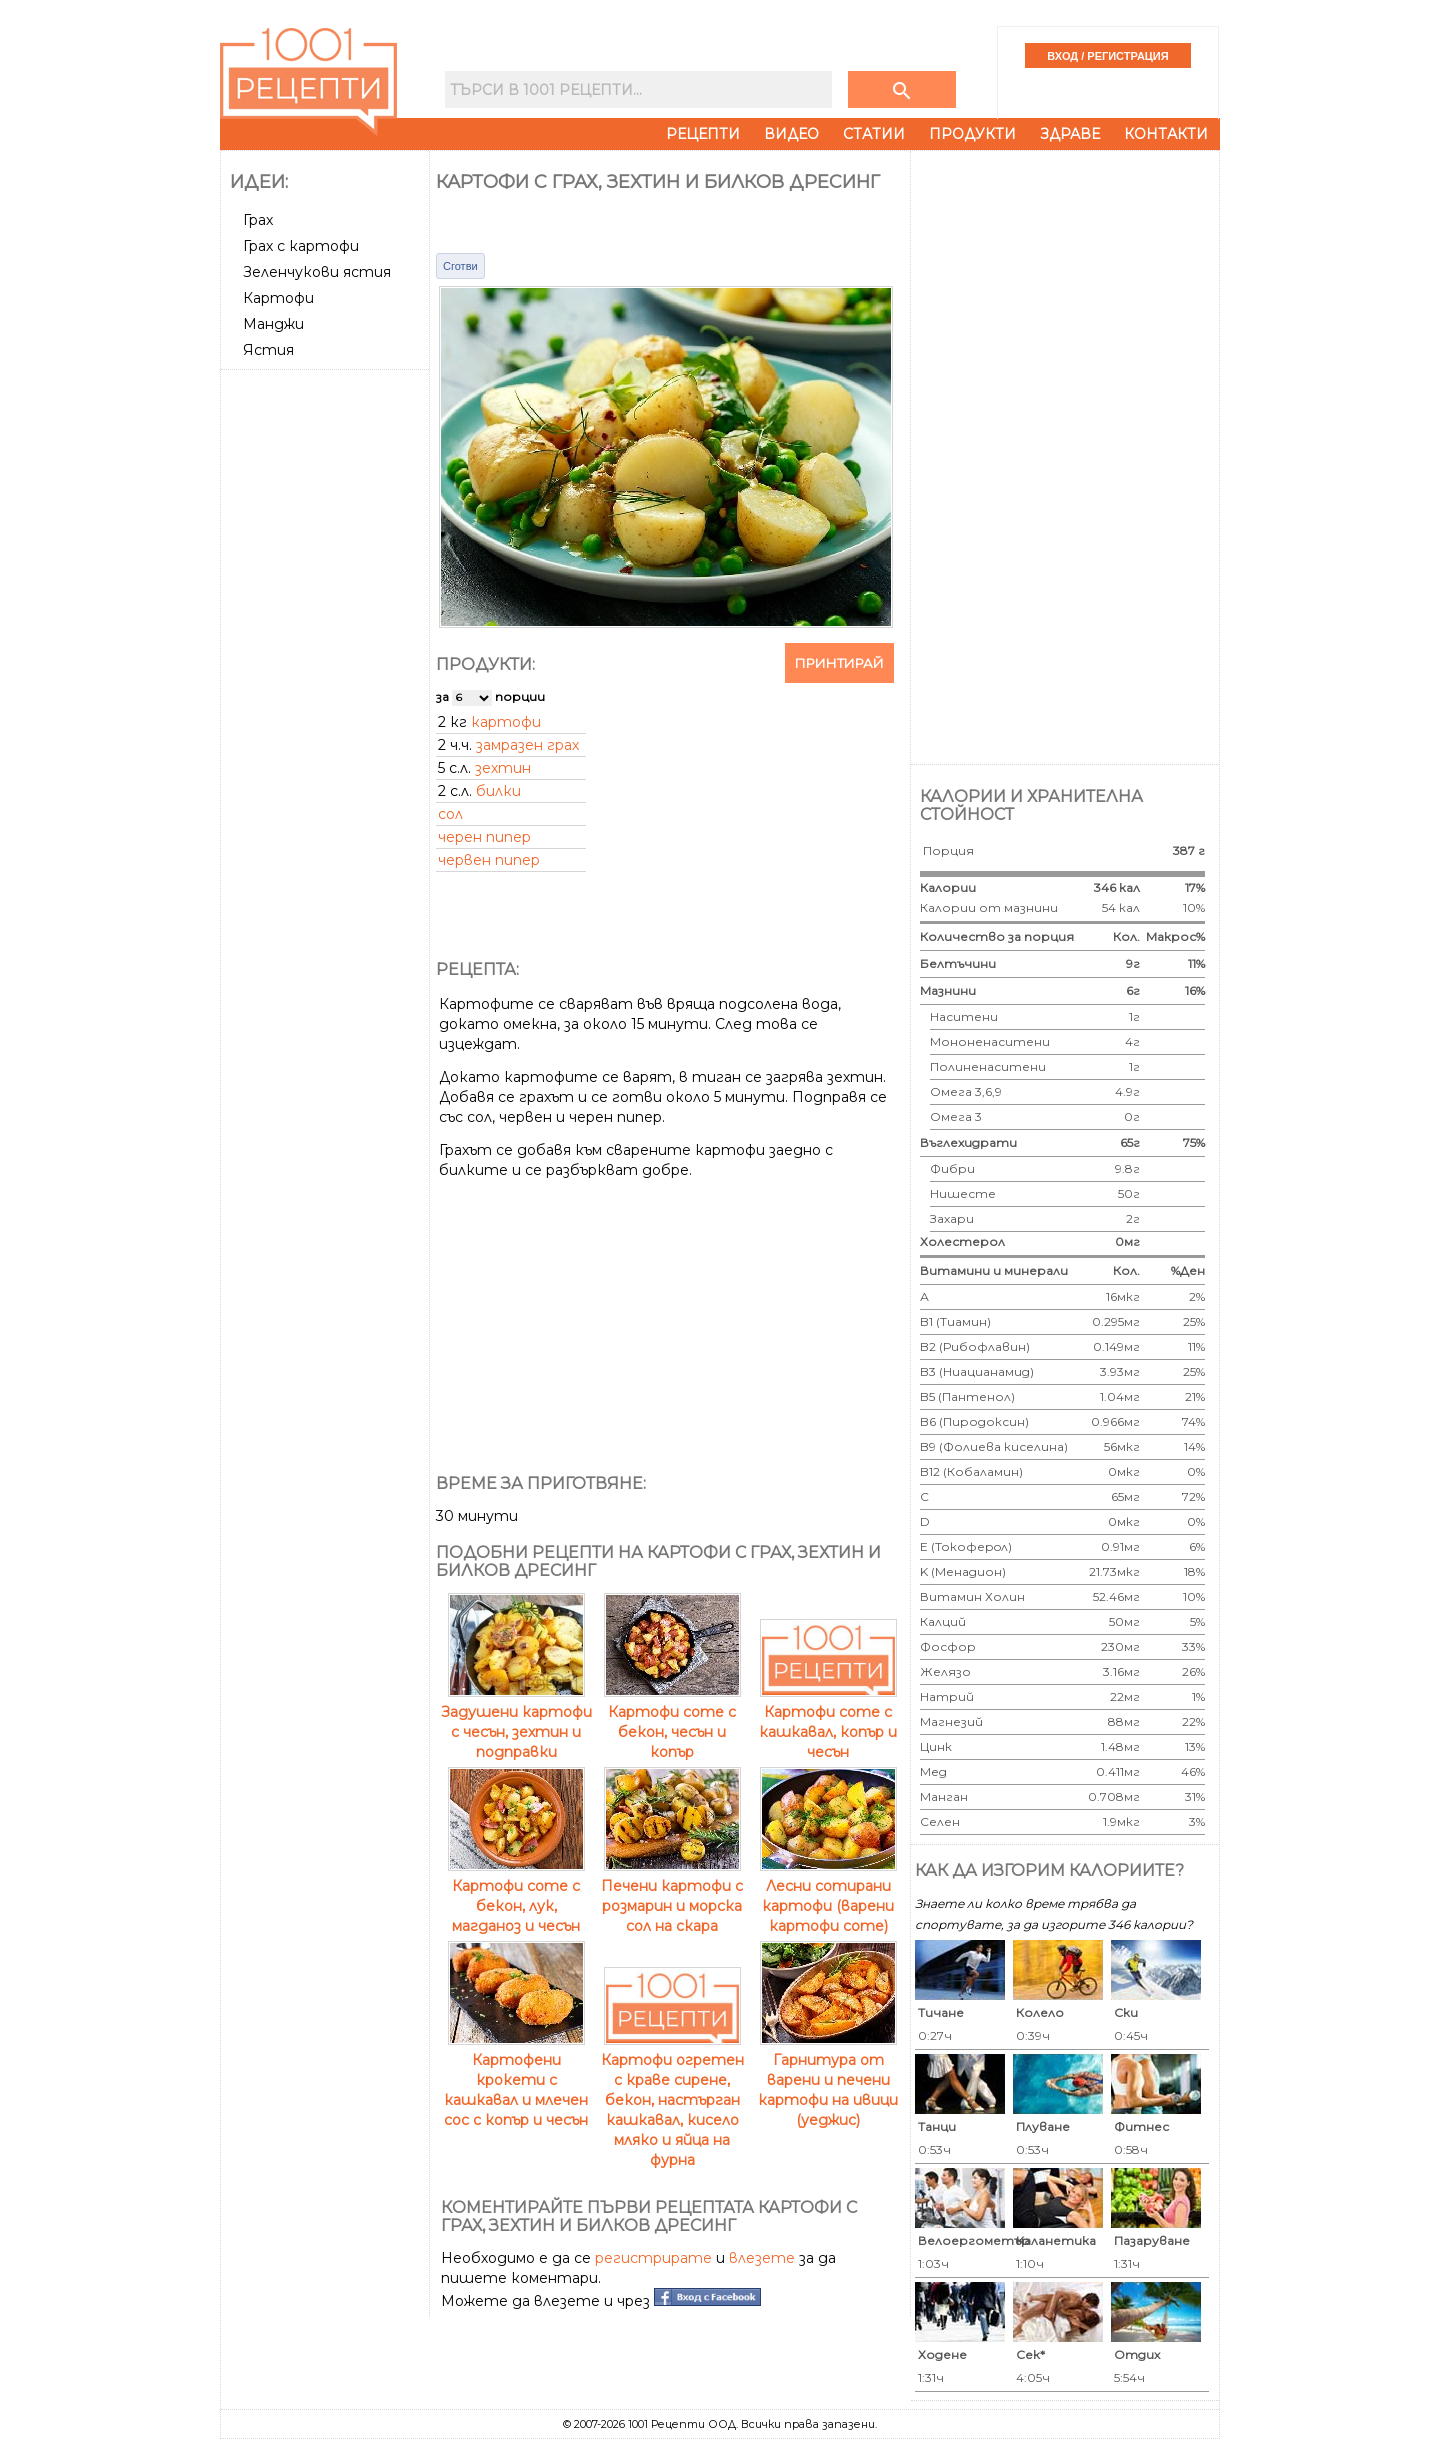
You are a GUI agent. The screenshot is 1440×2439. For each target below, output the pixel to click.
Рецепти (703, 134)
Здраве (1070, 134)
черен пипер (484, 837)
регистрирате (653, 2258)
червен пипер (489, 860)
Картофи (278, 298)
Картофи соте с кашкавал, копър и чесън (828, 1722)
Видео (791, 134)
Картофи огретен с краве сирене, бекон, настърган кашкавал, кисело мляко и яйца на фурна (672, 2100)
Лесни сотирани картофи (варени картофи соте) (828, 1896)
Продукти (972, 134)
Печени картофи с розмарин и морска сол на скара (672, 1896)
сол (450, 814)
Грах (258, 220)
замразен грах (527, 745)
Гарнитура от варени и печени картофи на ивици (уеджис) (828, 2080)
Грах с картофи (301, 246)
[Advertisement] (327, 677)
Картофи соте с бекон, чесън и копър (672, 1722)
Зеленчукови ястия (317, 272)
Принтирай (839, 663)
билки (498, 791)
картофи (506, 722)
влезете (762, 2258)
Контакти (1166, 134)
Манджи (273, 324)
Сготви (460, 266)
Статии (874, 134)
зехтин (503, 768)
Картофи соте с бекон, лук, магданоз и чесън (516, 1896)
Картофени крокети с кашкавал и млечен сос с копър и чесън (516, 2080)
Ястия (268, 350)
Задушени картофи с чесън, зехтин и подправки (516, 1722)
